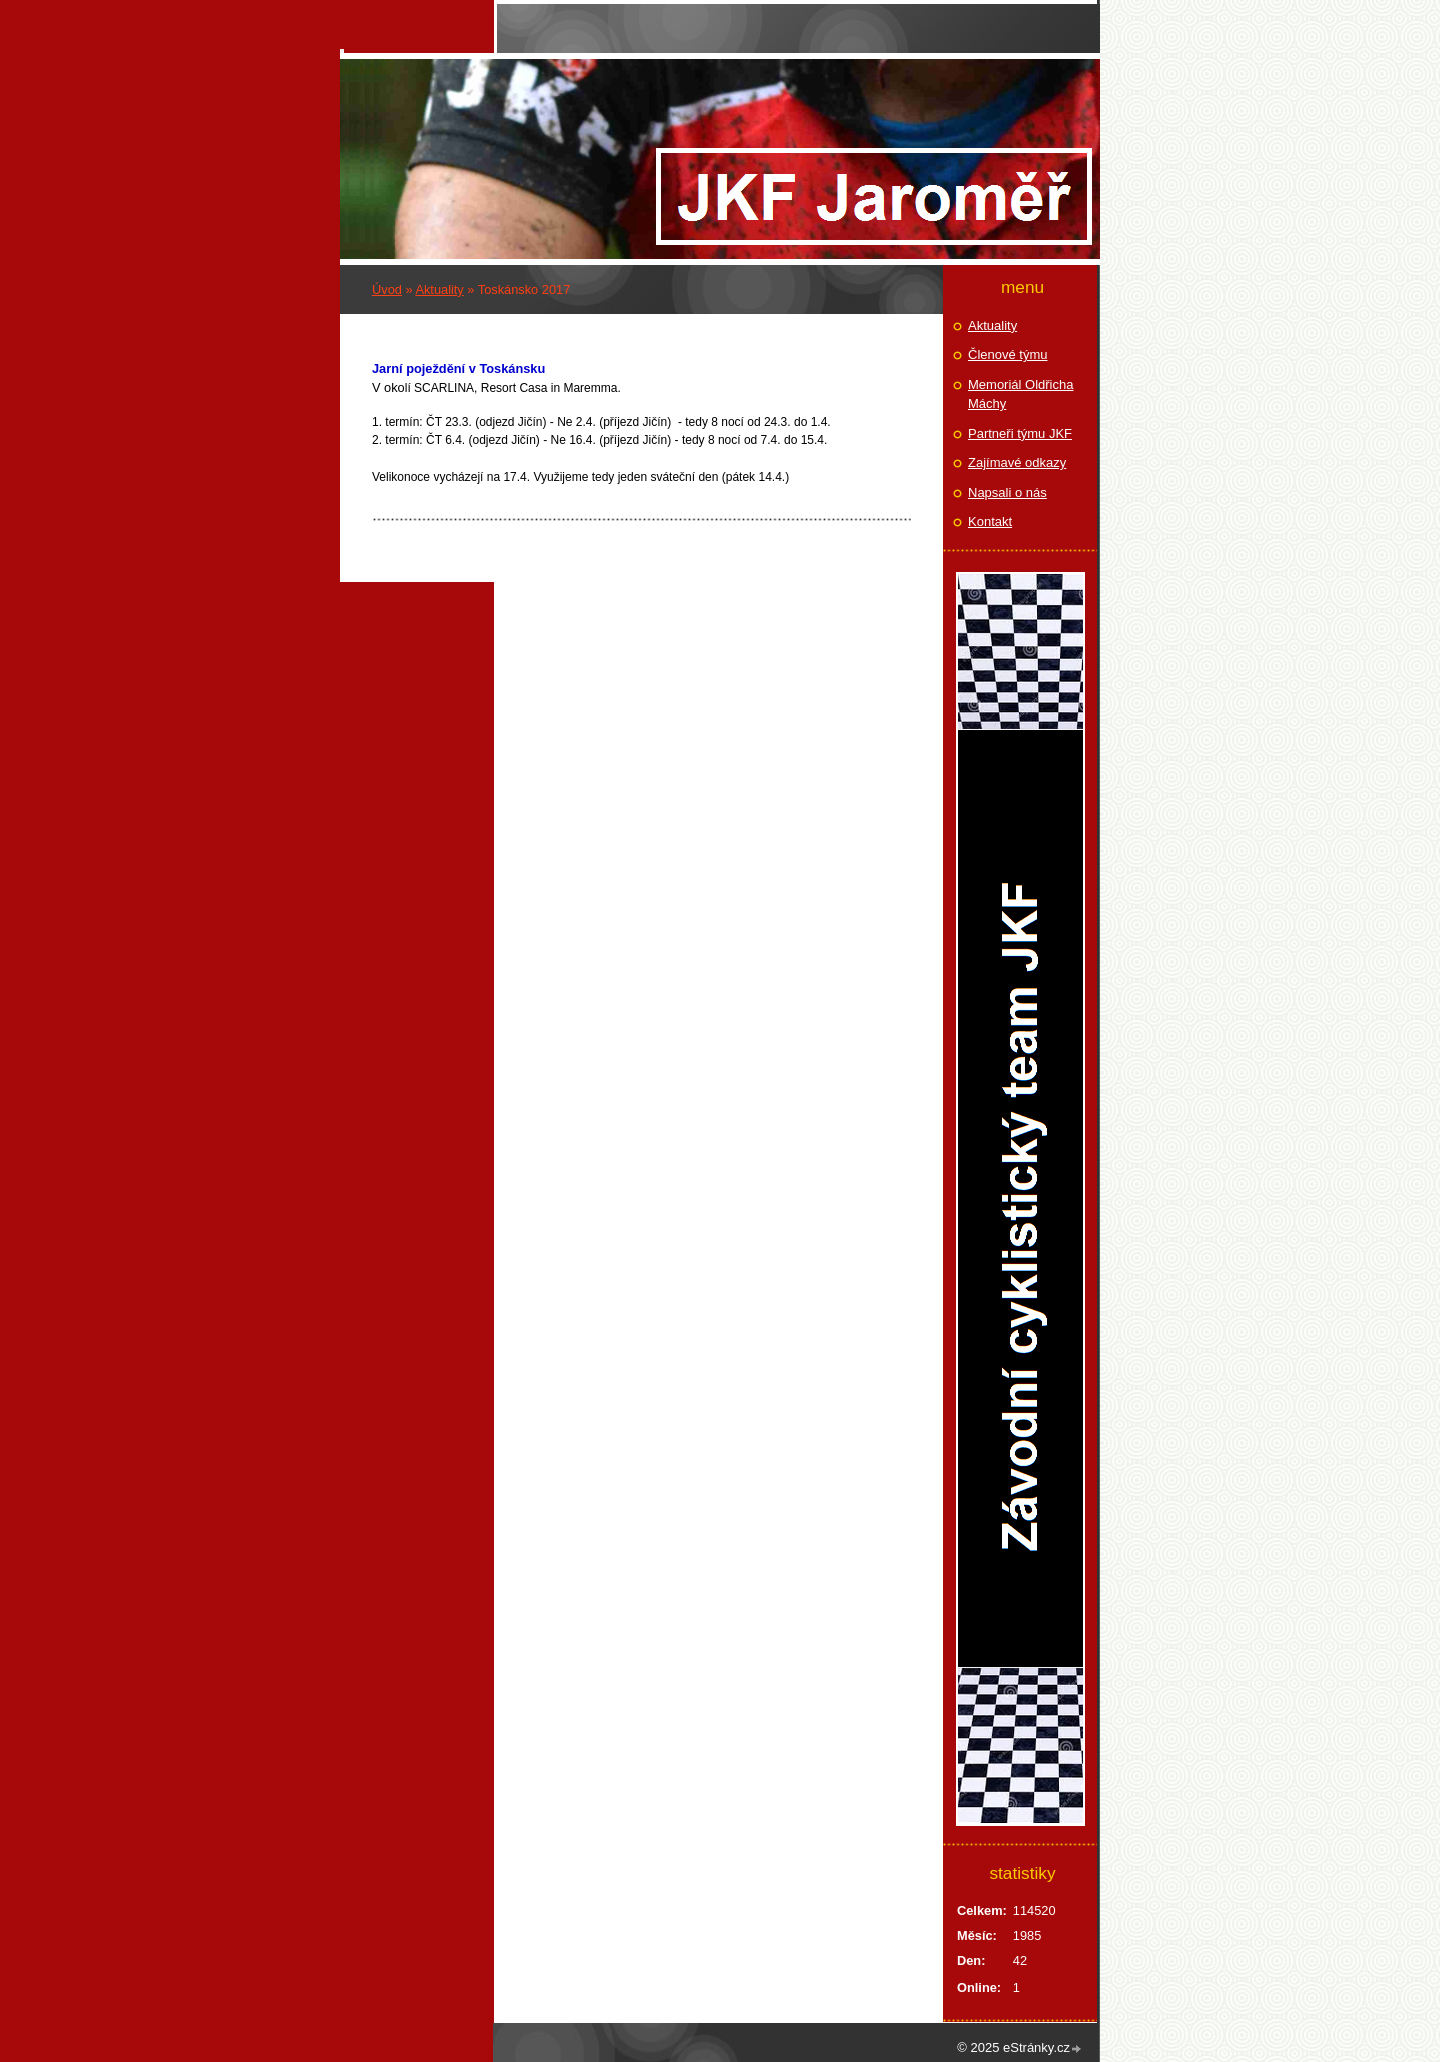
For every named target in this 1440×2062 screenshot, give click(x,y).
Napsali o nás (1007, 492)
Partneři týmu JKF (1020, 433)
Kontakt (990, 521)
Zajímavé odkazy (1017, 462)
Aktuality (439, 289)
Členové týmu (1007, 354)
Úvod (387, 289)
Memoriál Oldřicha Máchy (1020, 394)
